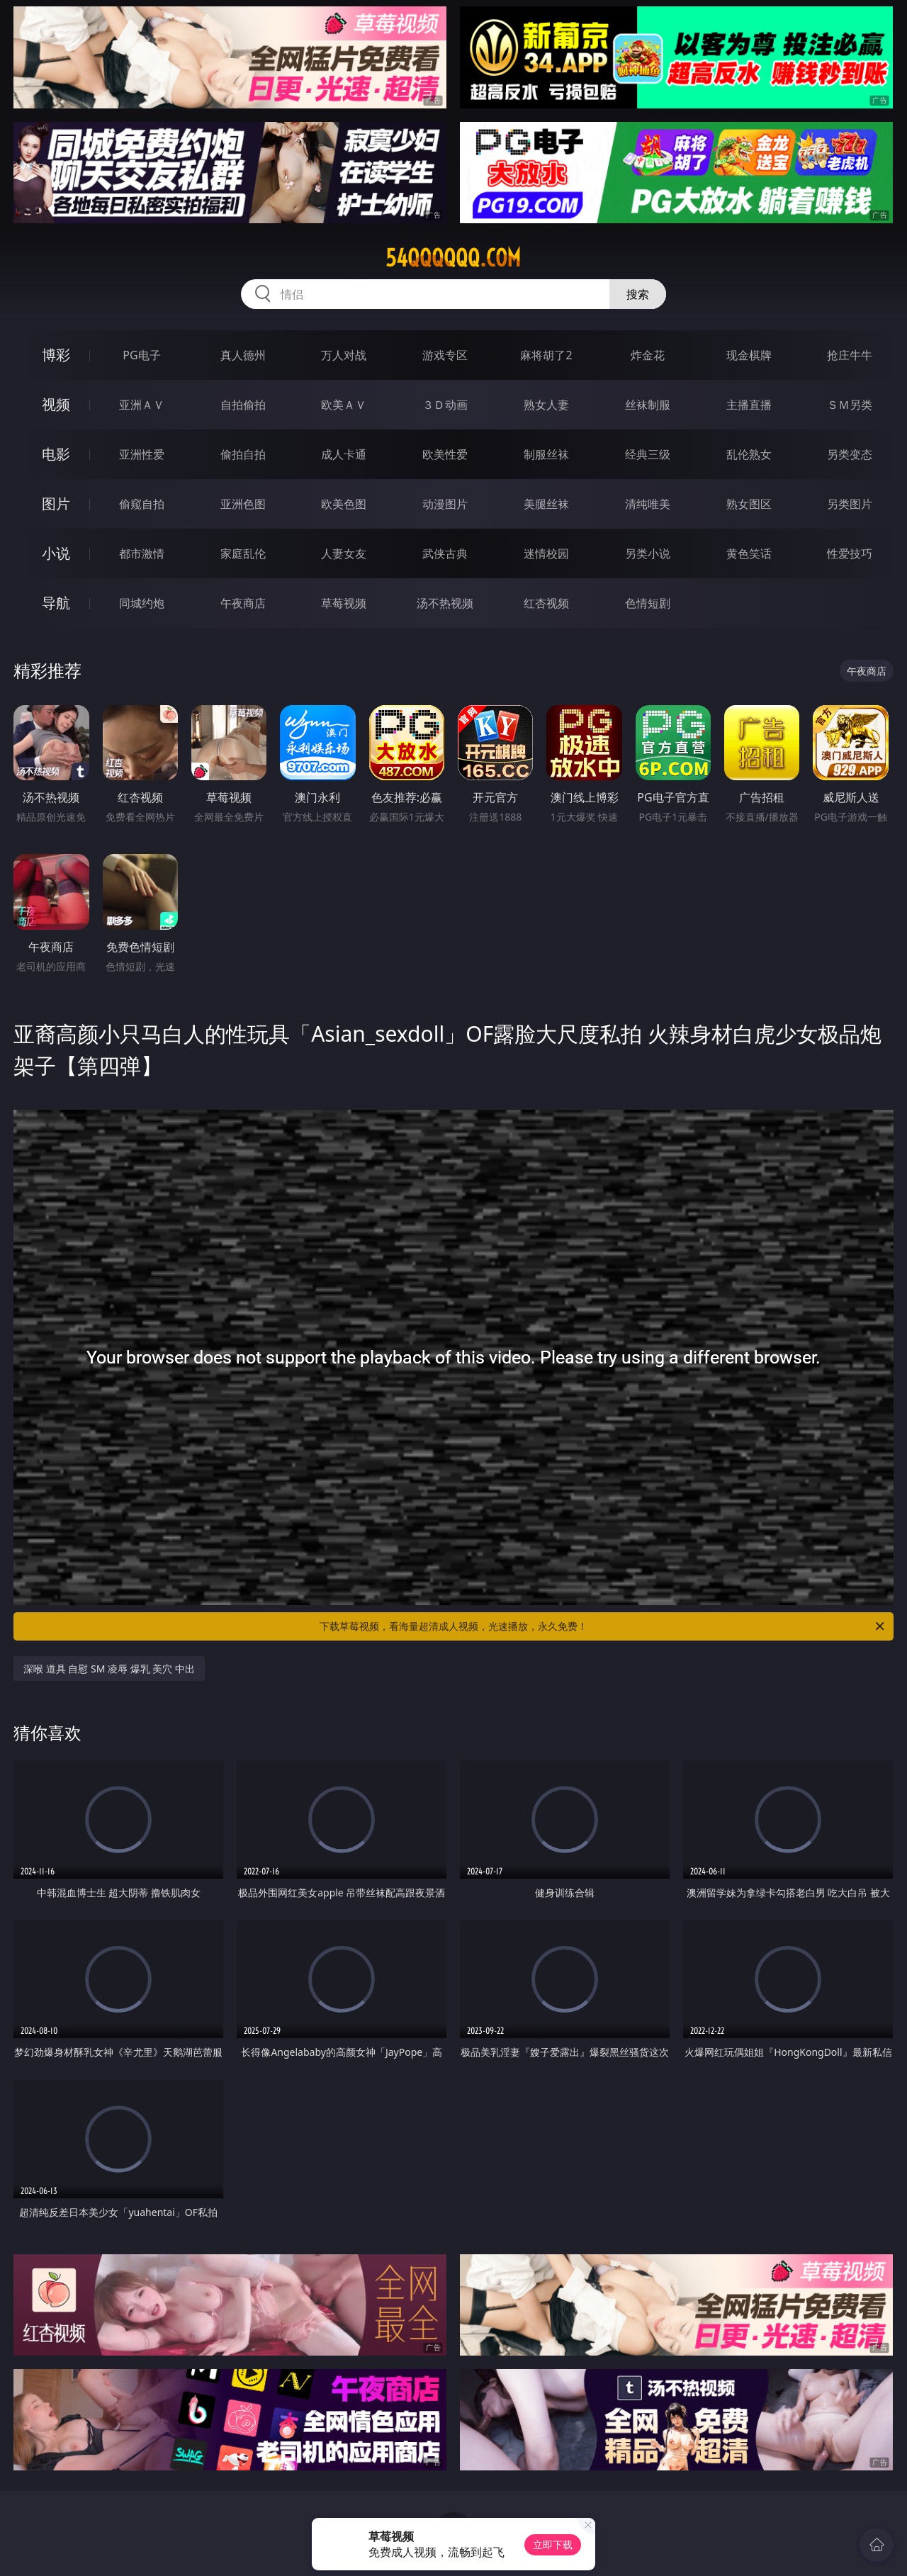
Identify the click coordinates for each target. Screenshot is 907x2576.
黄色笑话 (749, 553)
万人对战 (343, 355)
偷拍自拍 (243, 454)
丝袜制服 (647, 404)
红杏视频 (546, 603)
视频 (56, 404)
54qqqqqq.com (453, 258)
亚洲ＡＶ (141, 404)
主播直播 (749, 404)
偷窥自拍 (141, 504)
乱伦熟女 (749, 454)
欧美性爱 (445, 454)
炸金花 (648, 355)
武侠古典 (445, 553)
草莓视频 (343, 603)
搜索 (637, 294)
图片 (56, 503)
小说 (56, 553)
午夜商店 (243, 603)
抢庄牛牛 (849, 355)
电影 (56, 453)
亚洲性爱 (141, 454)
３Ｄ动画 (445, 404)
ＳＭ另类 (849, 404)
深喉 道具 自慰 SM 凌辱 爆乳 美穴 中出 (109, 1668)
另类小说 (647, 553)
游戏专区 (445, 355)
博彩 (56, 354)
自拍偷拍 (243, 404)
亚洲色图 (243, 504)
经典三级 (647, 454)
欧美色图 (343, 504)
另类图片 (849, 504)
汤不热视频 (445, 603)
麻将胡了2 (546, 355)
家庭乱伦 (243, 553)
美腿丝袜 (546, 504)
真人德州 (243, 355)
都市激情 (141, 553)
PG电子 (141, 355)
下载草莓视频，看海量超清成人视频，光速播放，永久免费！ (603, 1626)
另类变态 (849, 454)
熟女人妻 (546, 404)
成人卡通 (343, 454)
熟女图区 (749, 504)
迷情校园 (546, 553)
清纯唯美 (647, 504)
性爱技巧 (849, 553)
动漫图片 (445, 504)
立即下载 (553, 2544)
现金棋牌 (749, 355)
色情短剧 (647, 603)
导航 (56, 602)
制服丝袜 (546, 454)
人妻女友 (343, 553)
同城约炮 (141, 603)
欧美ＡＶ (343, 404)
